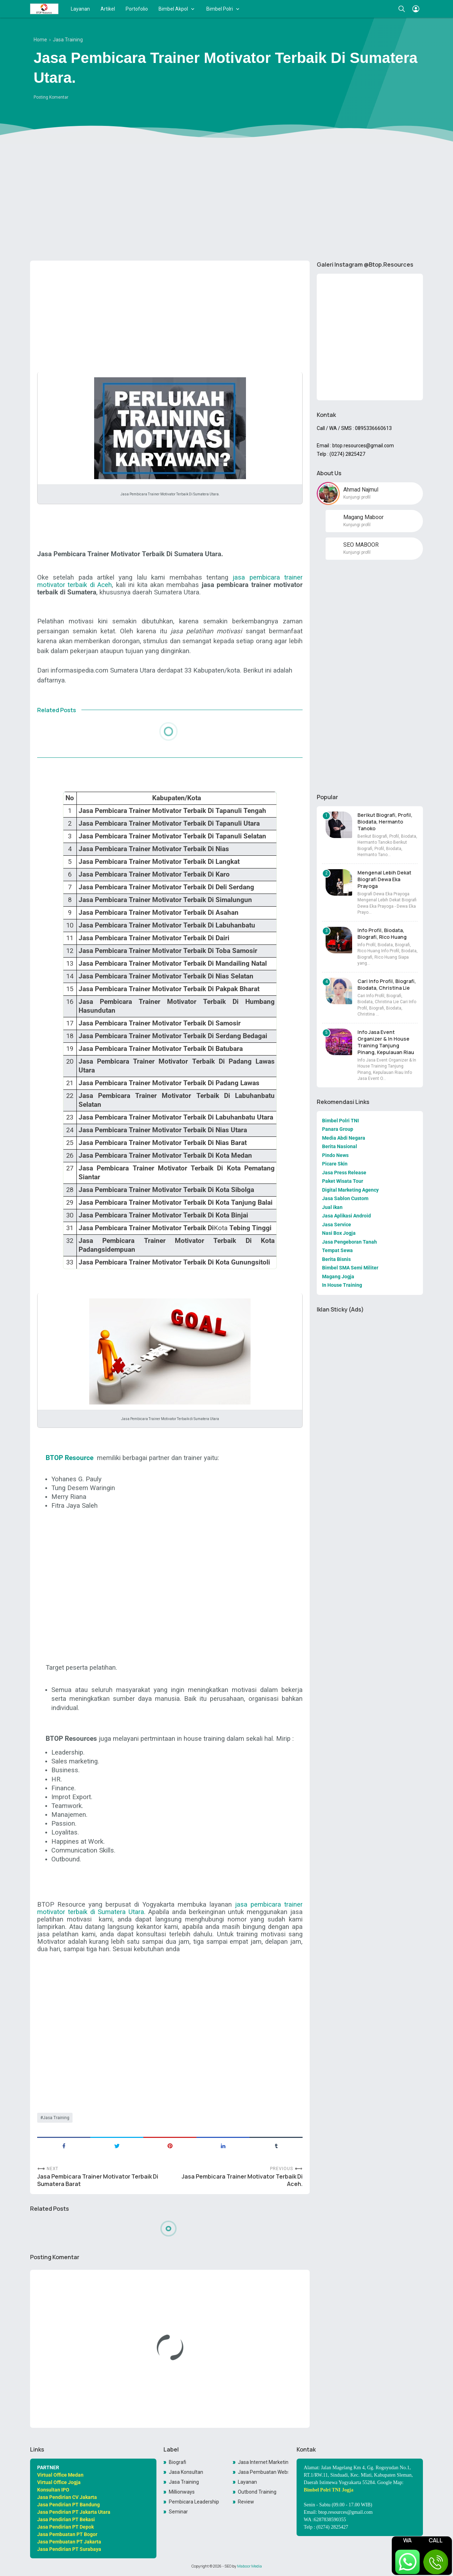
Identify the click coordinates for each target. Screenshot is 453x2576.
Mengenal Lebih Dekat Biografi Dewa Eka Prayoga (384, 879)
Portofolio (137, 9)
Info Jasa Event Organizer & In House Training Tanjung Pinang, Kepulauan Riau (385, 1042)
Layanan (80, 9)
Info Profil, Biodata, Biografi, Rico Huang (382, 933)
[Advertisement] (226, 200)
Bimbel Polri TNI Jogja (328, 2490)
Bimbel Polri (219, 9)
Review (246, 2502)
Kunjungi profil (357, 497)
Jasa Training (56, 2117)
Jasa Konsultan (186, 2472)
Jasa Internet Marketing (263, 2462)
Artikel (108, 9)
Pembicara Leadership (194, 2502)
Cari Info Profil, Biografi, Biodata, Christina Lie (386, 984)
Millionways (182, 2492)
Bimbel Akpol (173, 9)
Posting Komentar (51, 97)
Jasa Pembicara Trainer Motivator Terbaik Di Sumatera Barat (97, 2180)
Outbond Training (257, 2492)
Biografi (177, 2462)
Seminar (178, 2511)
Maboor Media (249, 2566)
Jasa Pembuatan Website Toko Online (263, 2472)
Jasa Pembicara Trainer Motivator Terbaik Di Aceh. (242, 2180)
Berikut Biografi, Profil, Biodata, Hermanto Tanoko (384, 822)
